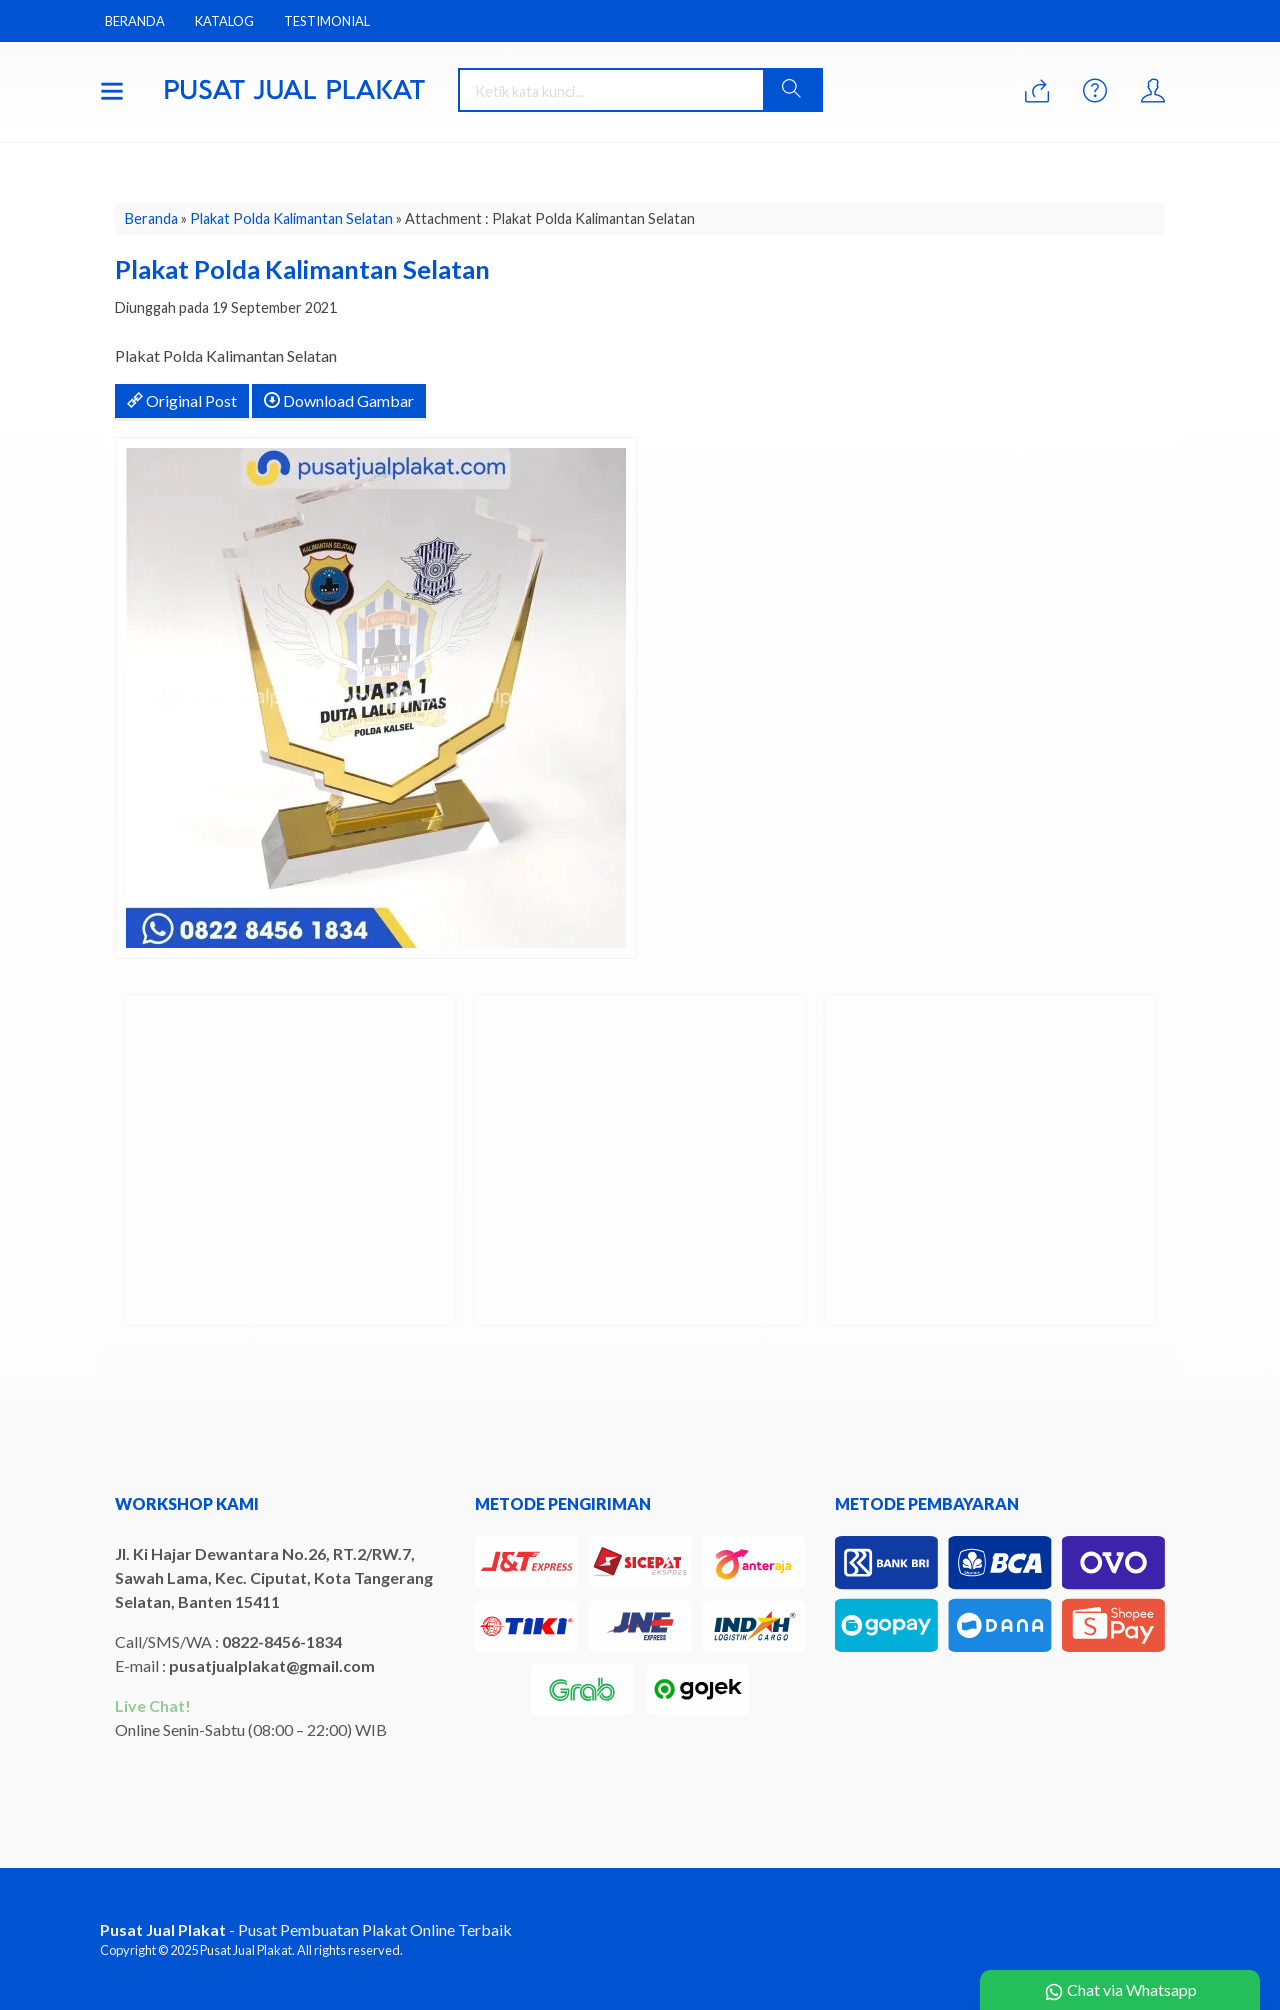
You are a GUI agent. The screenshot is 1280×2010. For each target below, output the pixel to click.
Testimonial (327, 21)
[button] (792, 90)
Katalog (224, 21)
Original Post (182, 400)
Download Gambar (339, 400)
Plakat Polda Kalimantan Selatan (291, 218)
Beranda (135, 21)
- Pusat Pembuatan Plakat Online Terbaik (306, 1929)
